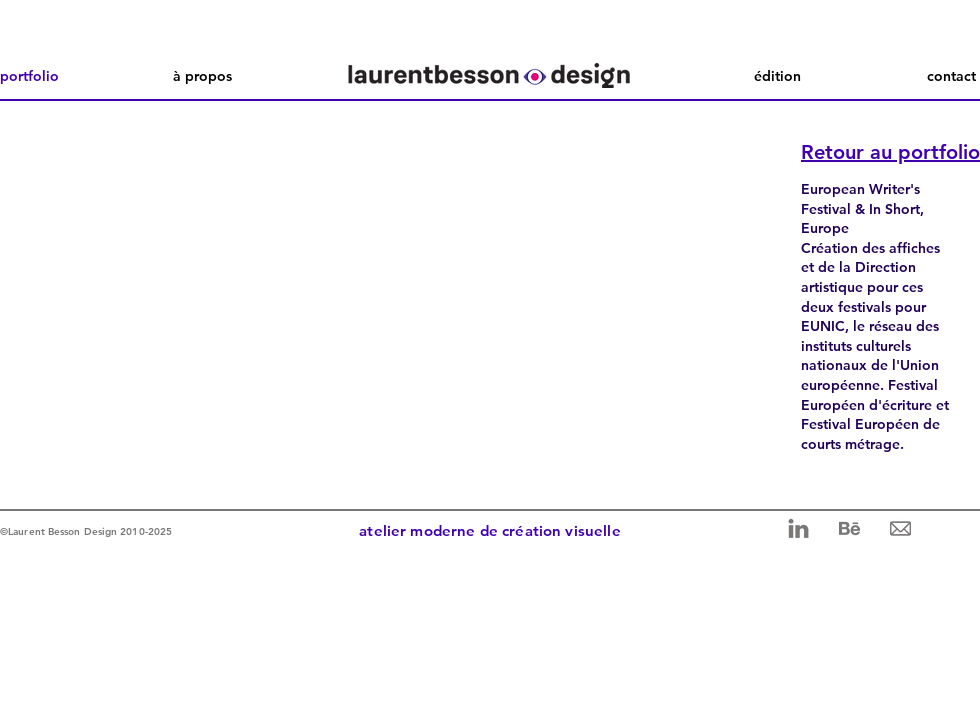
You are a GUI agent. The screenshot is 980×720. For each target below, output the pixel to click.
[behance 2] (849, 528)
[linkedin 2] (798, 528)
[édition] (777, 76)
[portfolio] (42, 76)
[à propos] (202, 76)
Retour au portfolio (890, 152)
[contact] (933, 76)
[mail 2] (900, 528)
